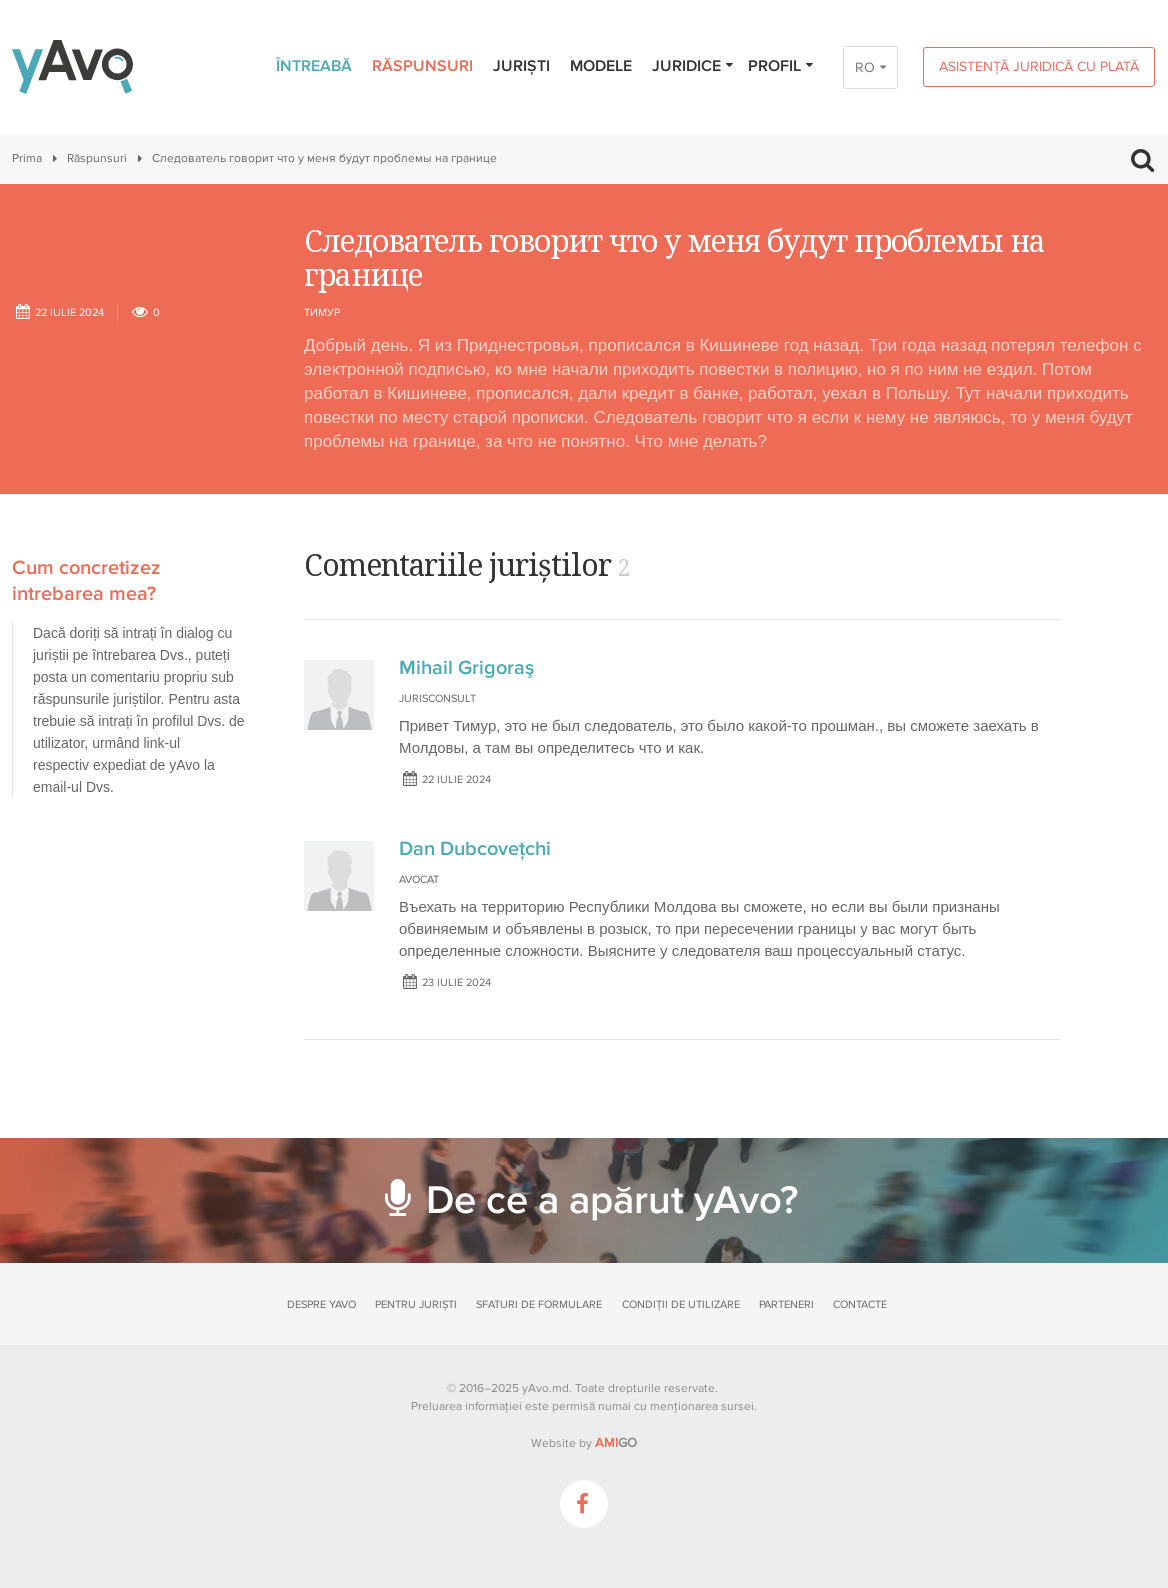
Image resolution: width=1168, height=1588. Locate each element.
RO (865, 67)
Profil (781, 66)
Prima (27, 158)
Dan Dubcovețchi (475, 849)
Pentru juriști (416, 1304)
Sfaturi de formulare (539, 1304)
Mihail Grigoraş (466, 668)
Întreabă (314, 66)
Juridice (693, 66)
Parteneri (786, 1304)
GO (616, 1443)
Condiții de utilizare (681, 1304)
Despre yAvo (321, 1304)
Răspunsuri (422, 66)
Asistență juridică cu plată (1039, 66)
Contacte (860, 1304)
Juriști (521, 66)
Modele (601, 66)
